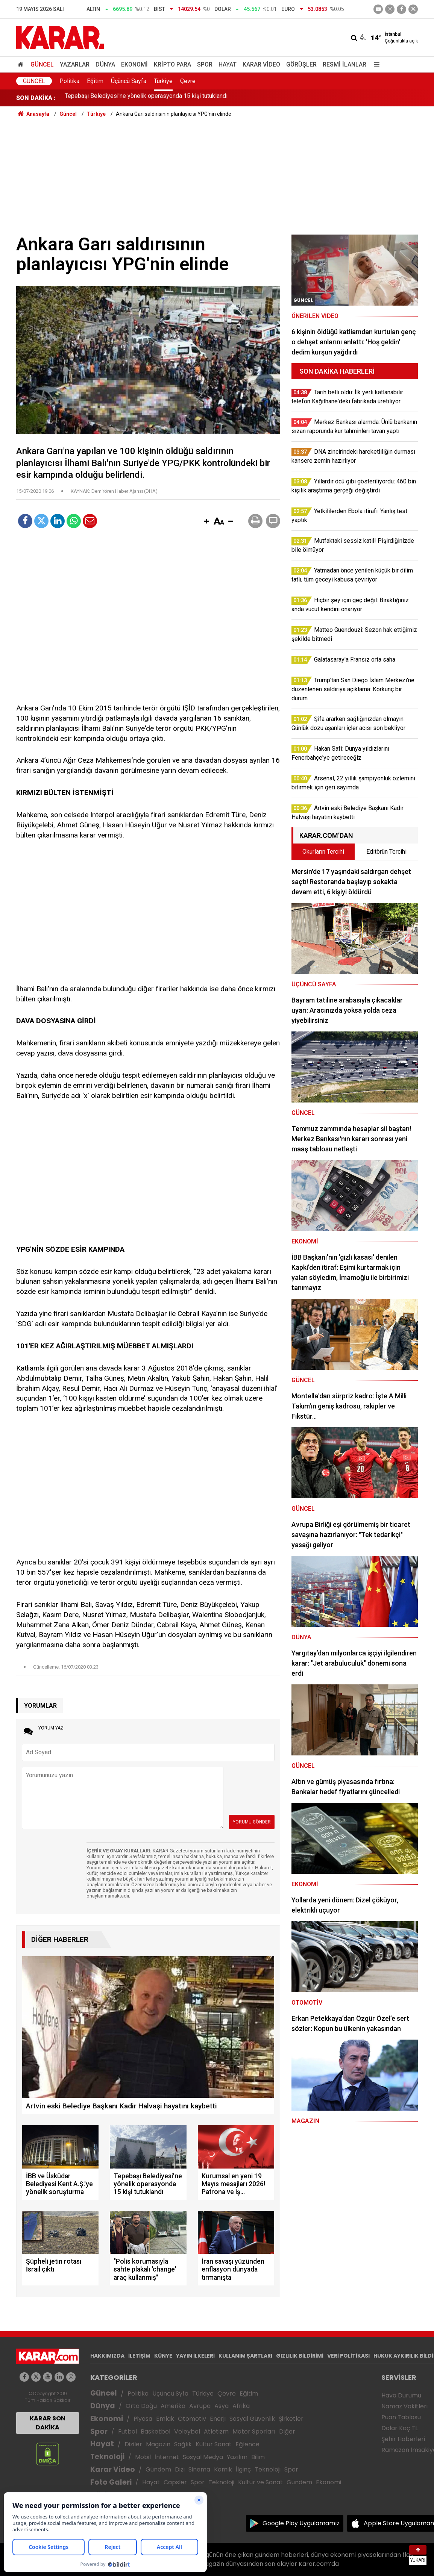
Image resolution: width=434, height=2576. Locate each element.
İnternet (167, 2457)
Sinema (199, 2469)
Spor (204, 64)
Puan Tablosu (401, 2417)
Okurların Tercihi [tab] (323, 851)
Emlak (165, 2418)
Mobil (143, 2457)
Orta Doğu (141, 2406)
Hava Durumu (401, 2395)
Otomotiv (192, 2418)
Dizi (180, 2469)
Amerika (173, 2406)
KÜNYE (163, 2355)
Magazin (158, 2444)
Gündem (158, 2469)
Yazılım (237, 2457)
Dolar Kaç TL (399, 2428)
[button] (206, 522)
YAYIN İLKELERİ (195, 2355)
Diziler (133, 2444)
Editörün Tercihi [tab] (386, 851)
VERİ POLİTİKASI (348, 2355)
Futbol (127, 2431)
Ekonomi (134, 64)
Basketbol (155, 2431)
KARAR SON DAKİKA (47, 2423)
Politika (69, 81)
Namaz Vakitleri (404, 2406)
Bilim (258, 2457)
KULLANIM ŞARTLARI (245, 2355)
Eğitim (95, 81)
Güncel (42, 64)
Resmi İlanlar (344, 64)
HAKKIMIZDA (107, 2355)
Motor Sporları (253, 2431)
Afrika (241, 2406)
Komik (223, 2469)
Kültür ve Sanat (260, 2482)
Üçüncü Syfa (170, 2393)
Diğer (287, 2431)
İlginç (243, 2469)
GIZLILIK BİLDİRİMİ (299, 2355)
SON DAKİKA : (36, 97)
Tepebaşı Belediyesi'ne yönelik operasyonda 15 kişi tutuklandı (146, 97)
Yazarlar (75, 64)
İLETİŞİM (139, 2355)
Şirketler (291, 2418)
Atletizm (216, 2431)
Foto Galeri (111, 2482)
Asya (221, 2406)
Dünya (105, 64)
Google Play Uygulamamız (301, 2523)
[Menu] (375, 64)
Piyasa (143, 2418)
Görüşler (301, 64)
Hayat (228, 64)
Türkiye (163, 81)
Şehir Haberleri (403, 2439)
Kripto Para (172, 64)
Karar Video (261, 64)
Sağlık (183, 2444)
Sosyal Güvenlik (252, 2418)
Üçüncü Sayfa (128, 81)
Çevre (188, 81)
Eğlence (247, 2444)
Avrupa (200, 2406)
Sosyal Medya (203, 2457)
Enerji (218, 2418)
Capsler (175, 2482)
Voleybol (187, 2431)
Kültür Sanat (214, 2444)
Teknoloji (107, 2457)
